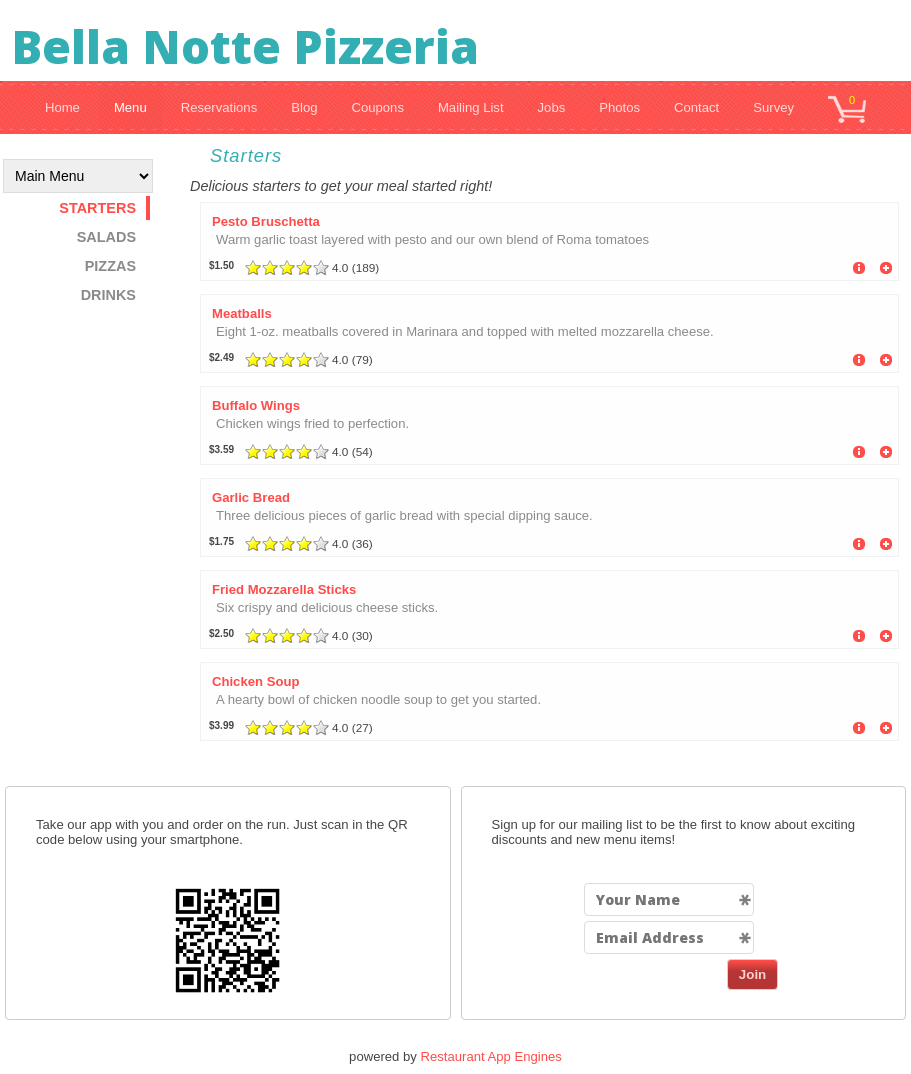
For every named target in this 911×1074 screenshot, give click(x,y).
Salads (106, 237)
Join (752, 974)
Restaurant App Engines (491, 1056)
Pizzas (110, 266)
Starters (97, 208)
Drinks (108, 295)
